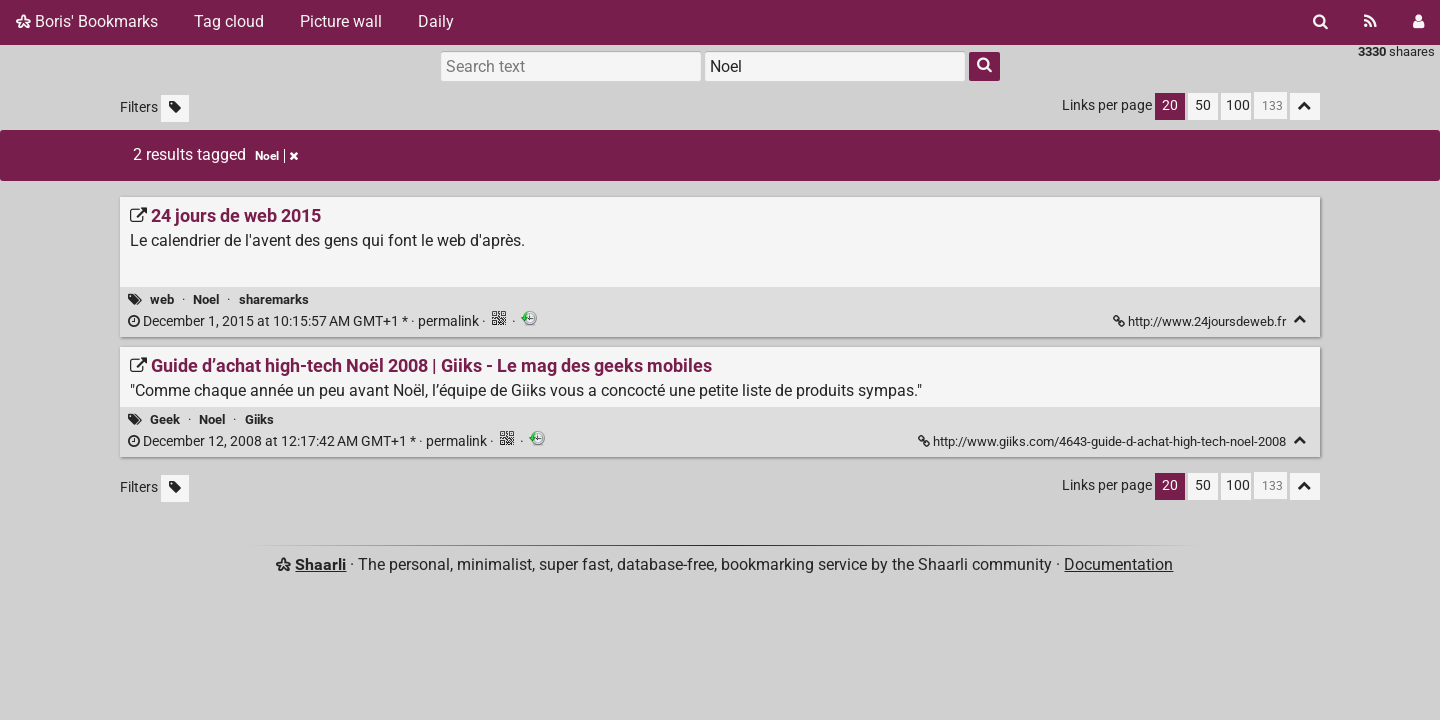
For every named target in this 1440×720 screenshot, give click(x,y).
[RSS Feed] (1370, 22)
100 (1238, 105)
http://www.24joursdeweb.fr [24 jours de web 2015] (1201, 321)
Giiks (259, 419)
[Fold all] (1305, 106)
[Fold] (1300, 319)
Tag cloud (229, 21)
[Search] (1320, 22)
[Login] (1418, 22)
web (162, 299)
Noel (206, 299)
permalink (305, 321)
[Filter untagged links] (175, 108)
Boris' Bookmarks (87, 21)
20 (1170, 105)
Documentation (1118, 564)
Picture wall (341, 21)
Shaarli (320, 564)
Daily (436, 21)
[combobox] (835, 66)
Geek (165, 419)
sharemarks (274, 299)
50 (1203, 105)
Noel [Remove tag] (276, 156)
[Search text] (571, 66)
